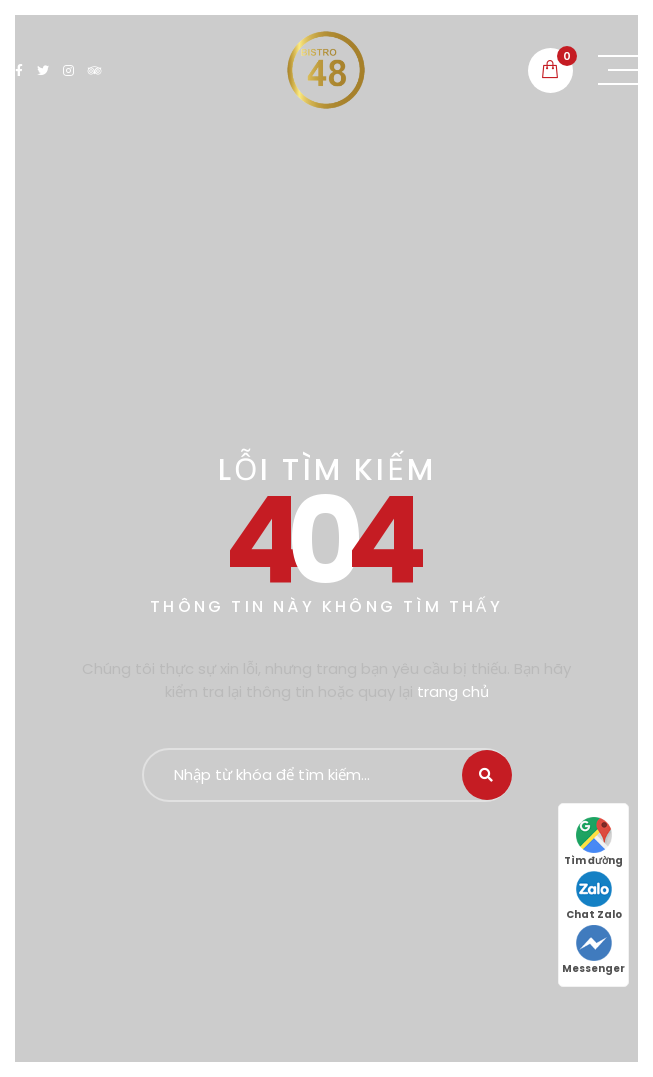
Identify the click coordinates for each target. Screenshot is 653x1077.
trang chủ (453, 691)
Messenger (593, 950)
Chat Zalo (594, 896)
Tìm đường (593, 842)
